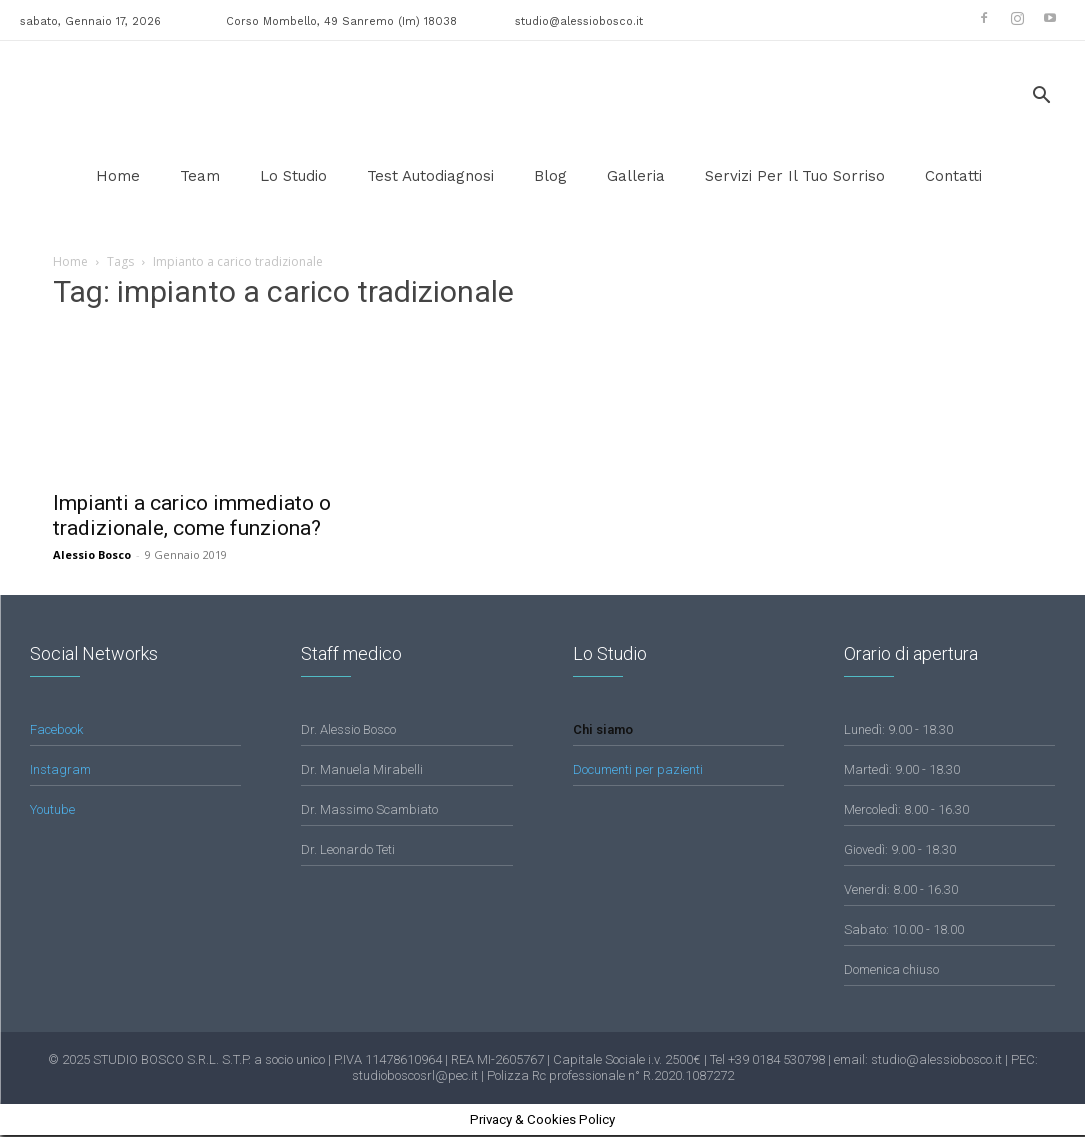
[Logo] (90, 96)
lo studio (293, 176)
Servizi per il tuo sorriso (795, 176)
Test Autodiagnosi (430, 176)
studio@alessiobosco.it (579, 21)
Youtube (52, 811)
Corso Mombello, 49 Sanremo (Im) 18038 (341, 21)
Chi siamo (603, 731)
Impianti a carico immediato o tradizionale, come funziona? (192, 515)
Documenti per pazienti (638, 771)
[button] (1041, 97)
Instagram (60, 771)
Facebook (56, 731)
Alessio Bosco (92, 554)
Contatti (953, 176)
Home (118, 176)
